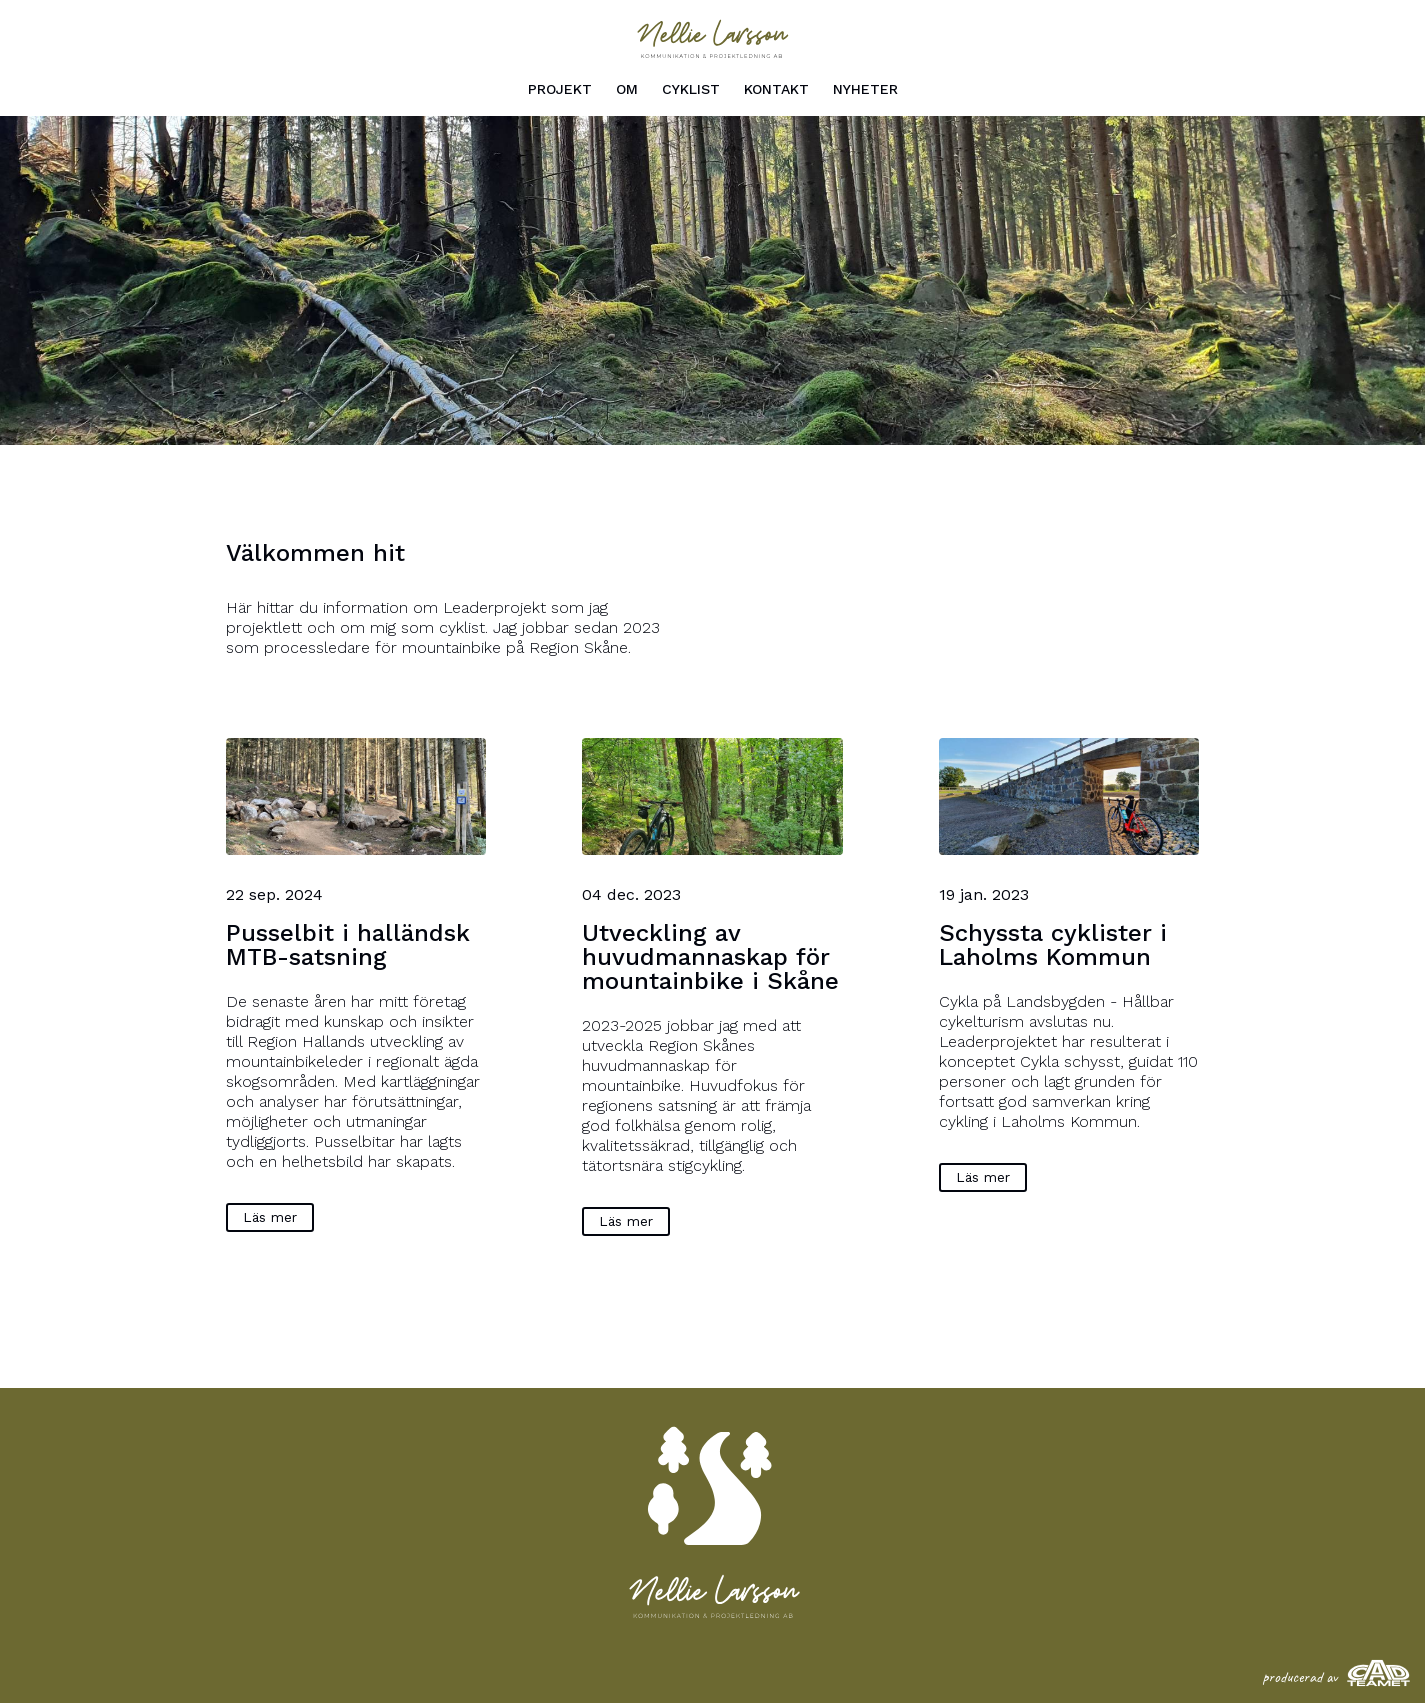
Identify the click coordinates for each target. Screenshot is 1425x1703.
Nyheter (865, 89)
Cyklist (691, 89)
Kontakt (776, 89)
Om (627, 89)
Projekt (560, 89)
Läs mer (270, 1217)
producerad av (1336, 1677)
